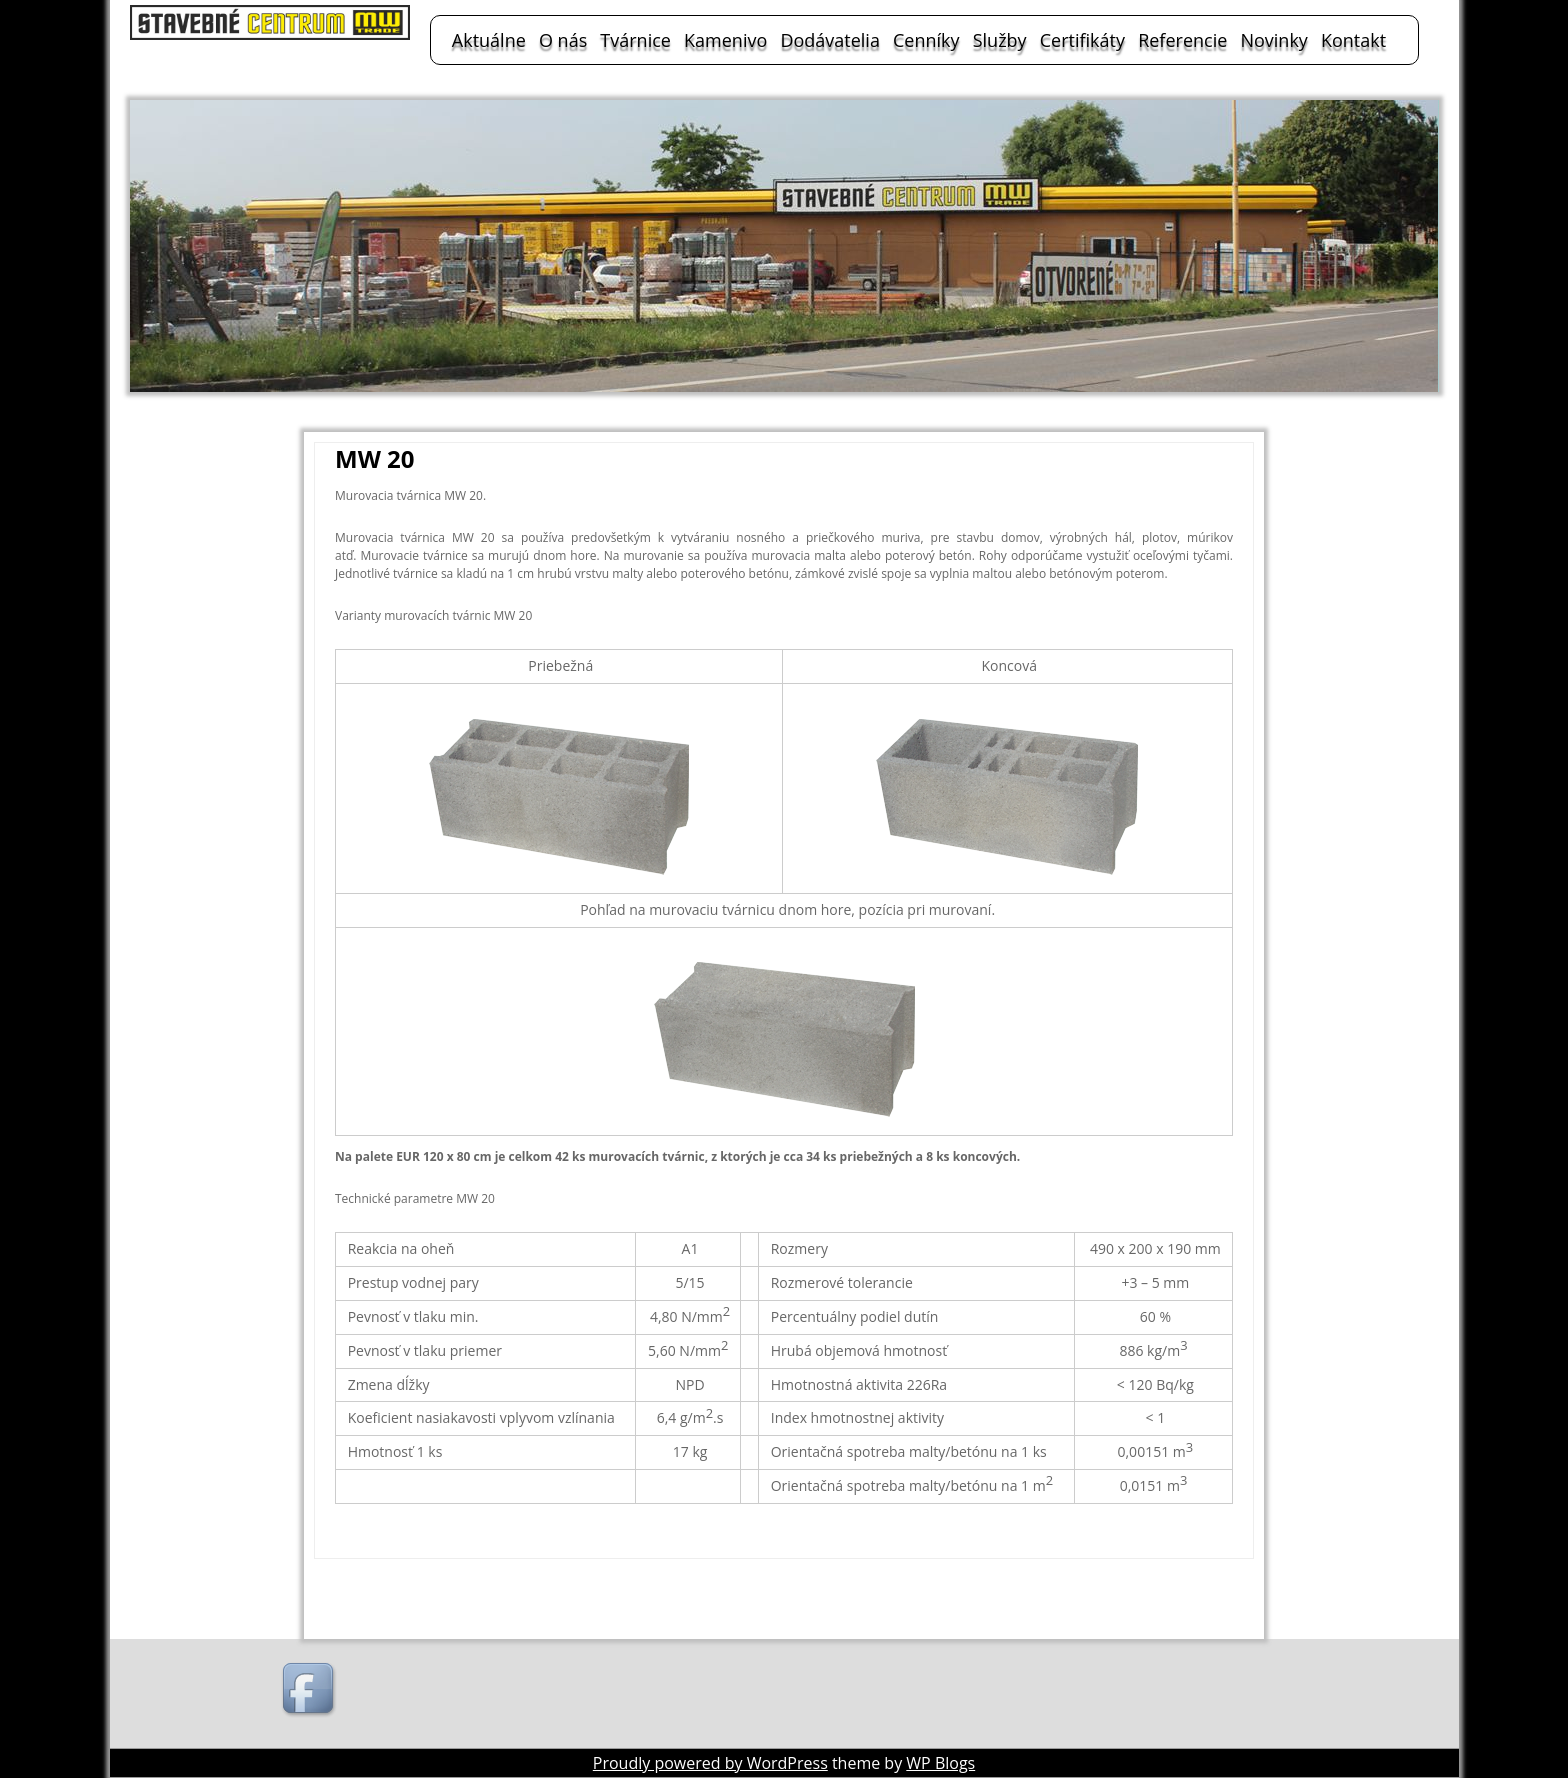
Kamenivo (725, 40)
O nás (563, 40)
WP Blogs (940, 1763)
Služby (1000, 40)
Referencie (1182, 40)
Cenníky (926, 40)
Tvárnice (635, 40)
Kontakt (1353, 40)
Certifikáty (1082, 40)
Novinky (1273, 40)
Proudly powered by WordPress (710, 1763)
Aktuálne (489, 40)
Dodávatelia (830, 40)
